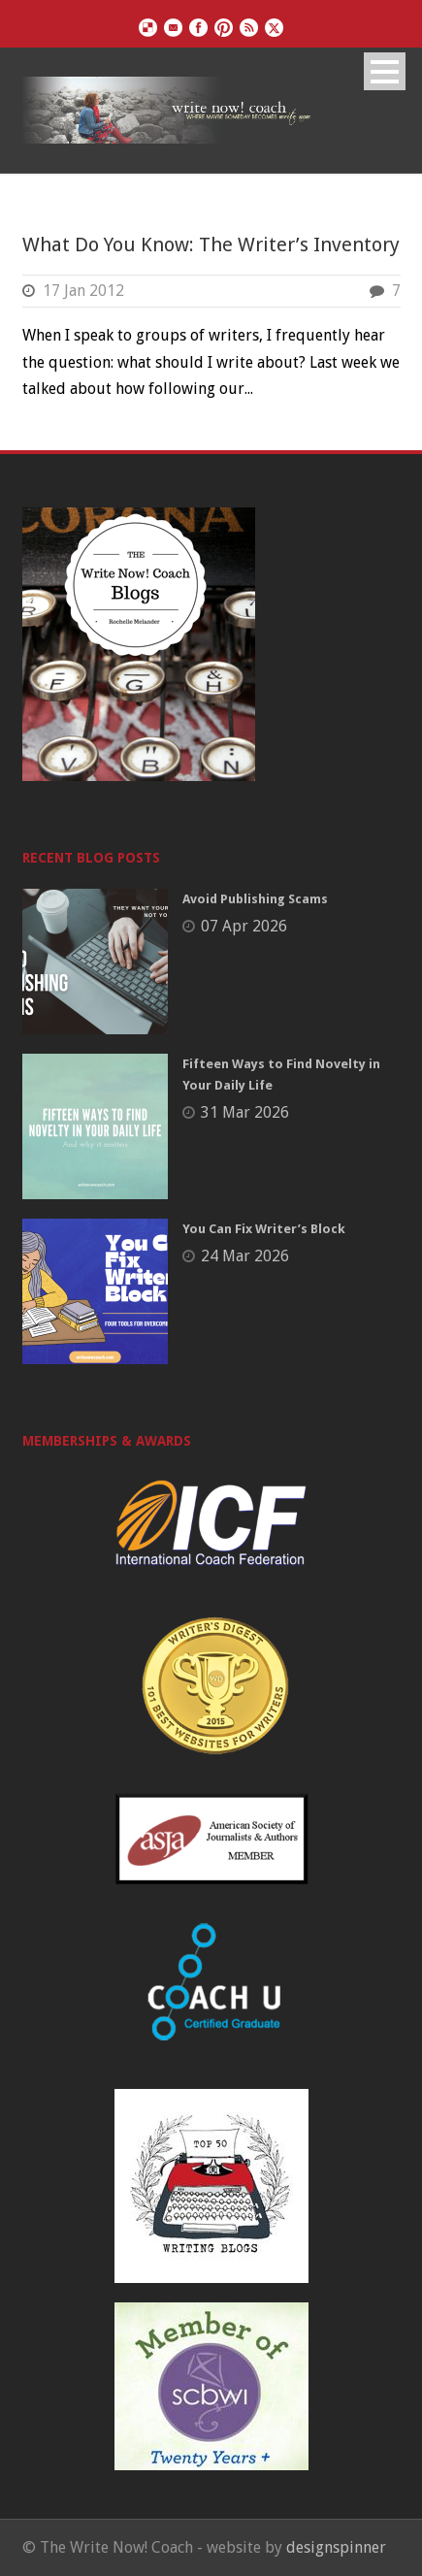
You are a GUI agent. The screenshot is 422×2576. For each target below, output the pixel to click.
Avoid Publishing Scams (255, 899)
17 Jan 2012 (83, 290)
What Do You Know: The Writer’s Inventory (211, 244)
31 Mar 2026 (245, 1112)
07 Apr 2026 (244, 926)
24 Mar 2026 (245, 1256)
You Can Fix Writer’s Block (263, 1229)
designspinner (336, 2547)
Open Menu (385, 71)
